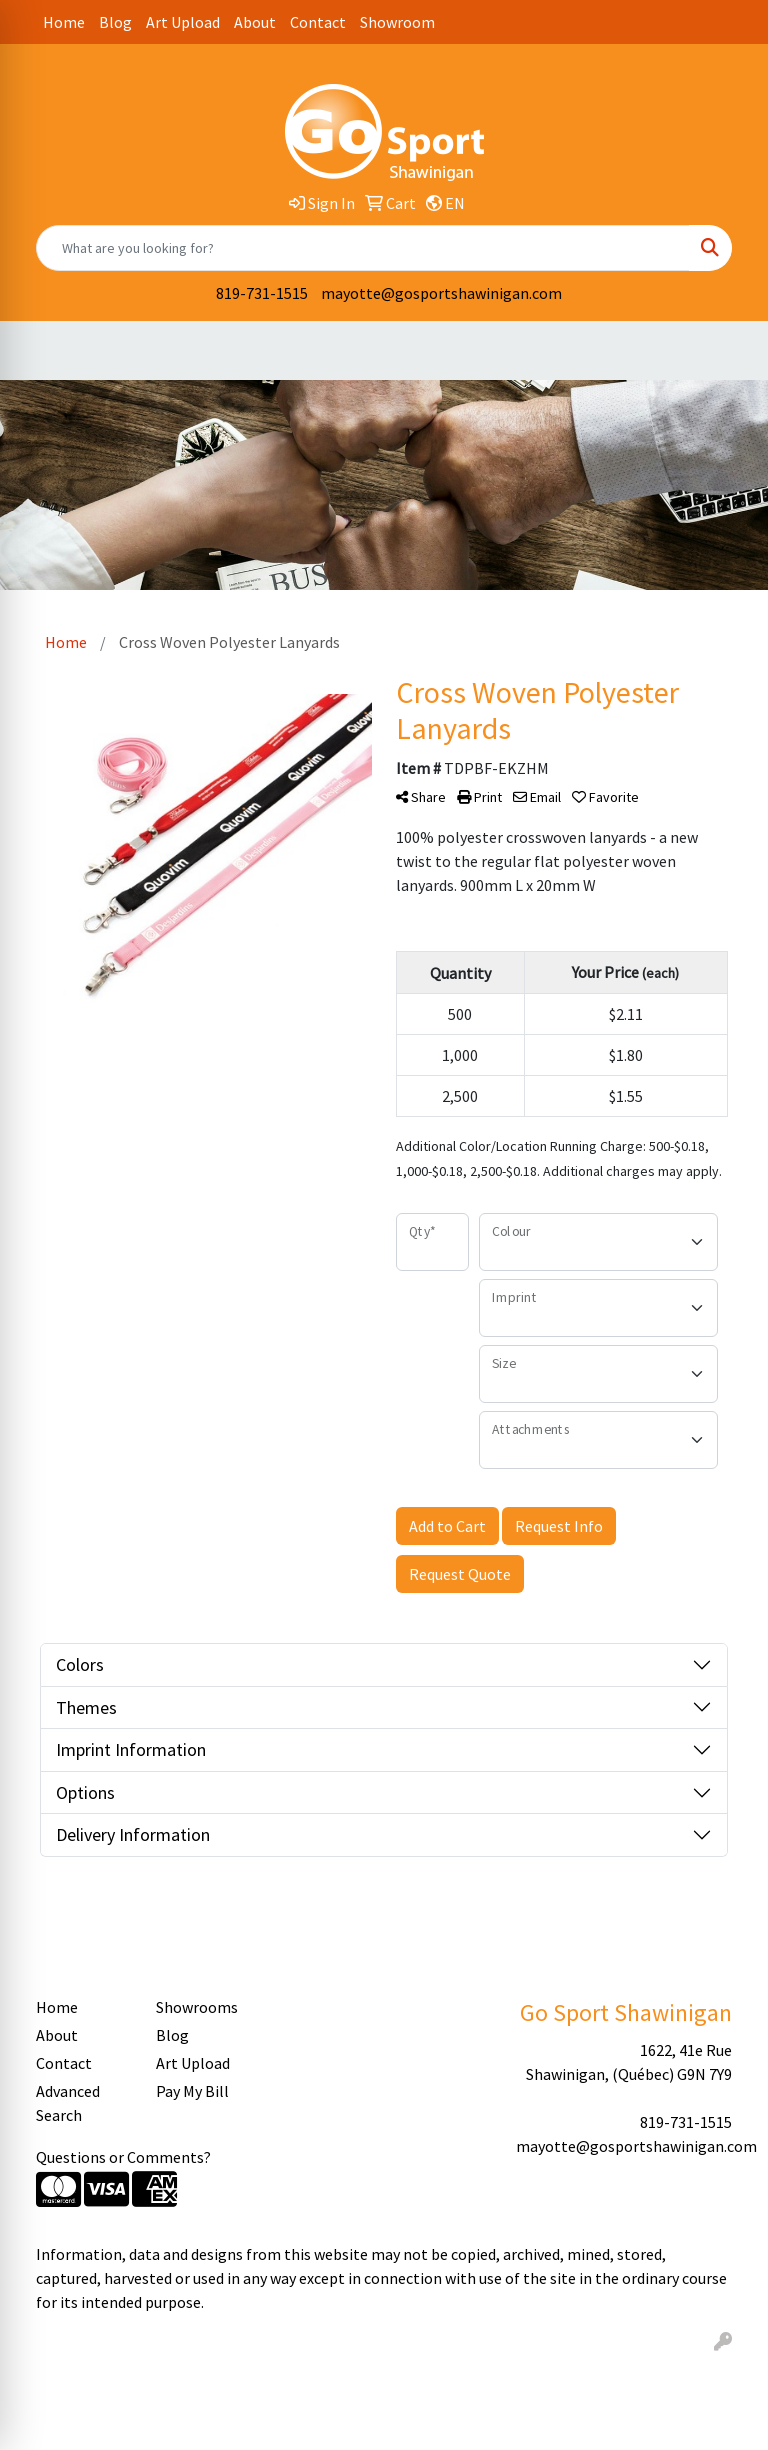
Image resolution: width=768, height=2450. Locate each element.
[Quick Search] (363, 248)
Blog (115, 22)
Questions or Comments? (123, 2157)
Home (64, 22)
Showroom (397, 22)
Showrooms (197, 2007)
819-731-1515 (262, 293)
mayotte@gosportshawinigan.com (441, 293)
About (255, 22)
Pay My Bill (192, 2091)
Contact (318, 22)
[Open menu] (728, 351)
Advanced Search (68, 2103)
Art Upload (183, 22)
